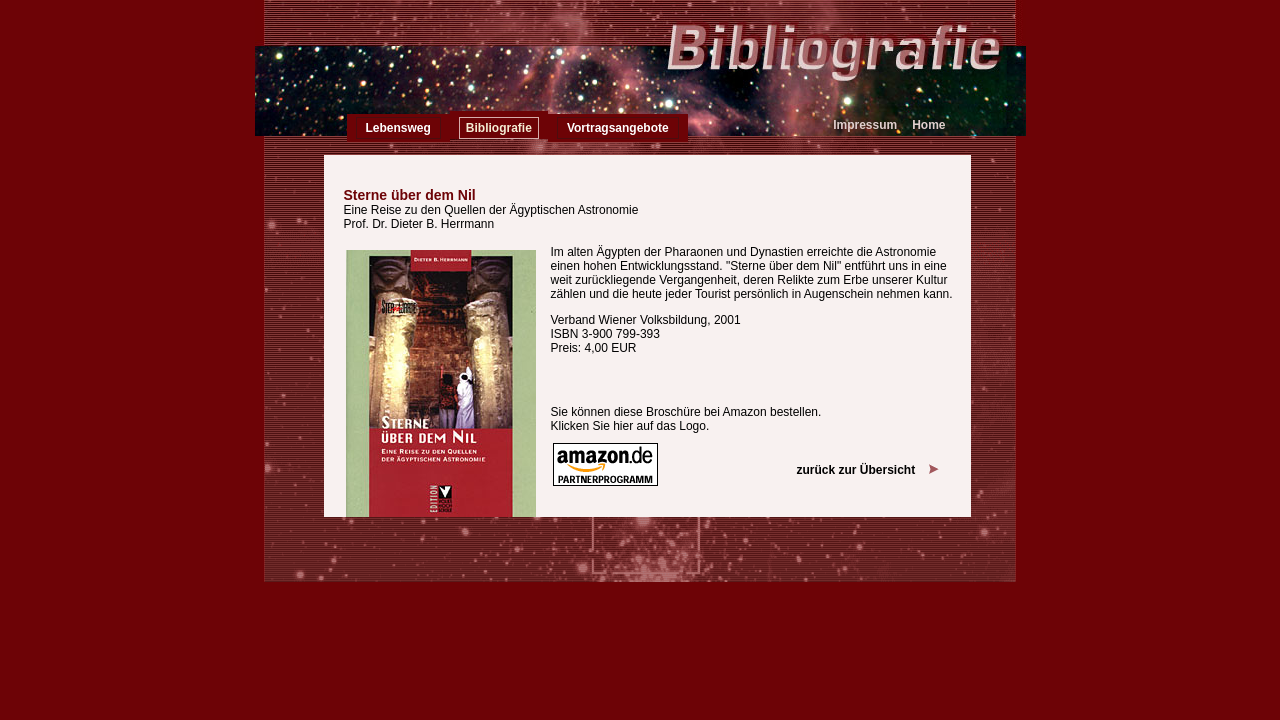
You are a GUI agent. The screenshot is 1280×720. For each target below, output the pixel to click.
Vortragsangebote (618, 128)
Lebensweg (398, 128)
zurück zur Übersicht (867, 470)
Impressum (865, 125)
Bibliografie (499, 128)
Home (928, 125)
